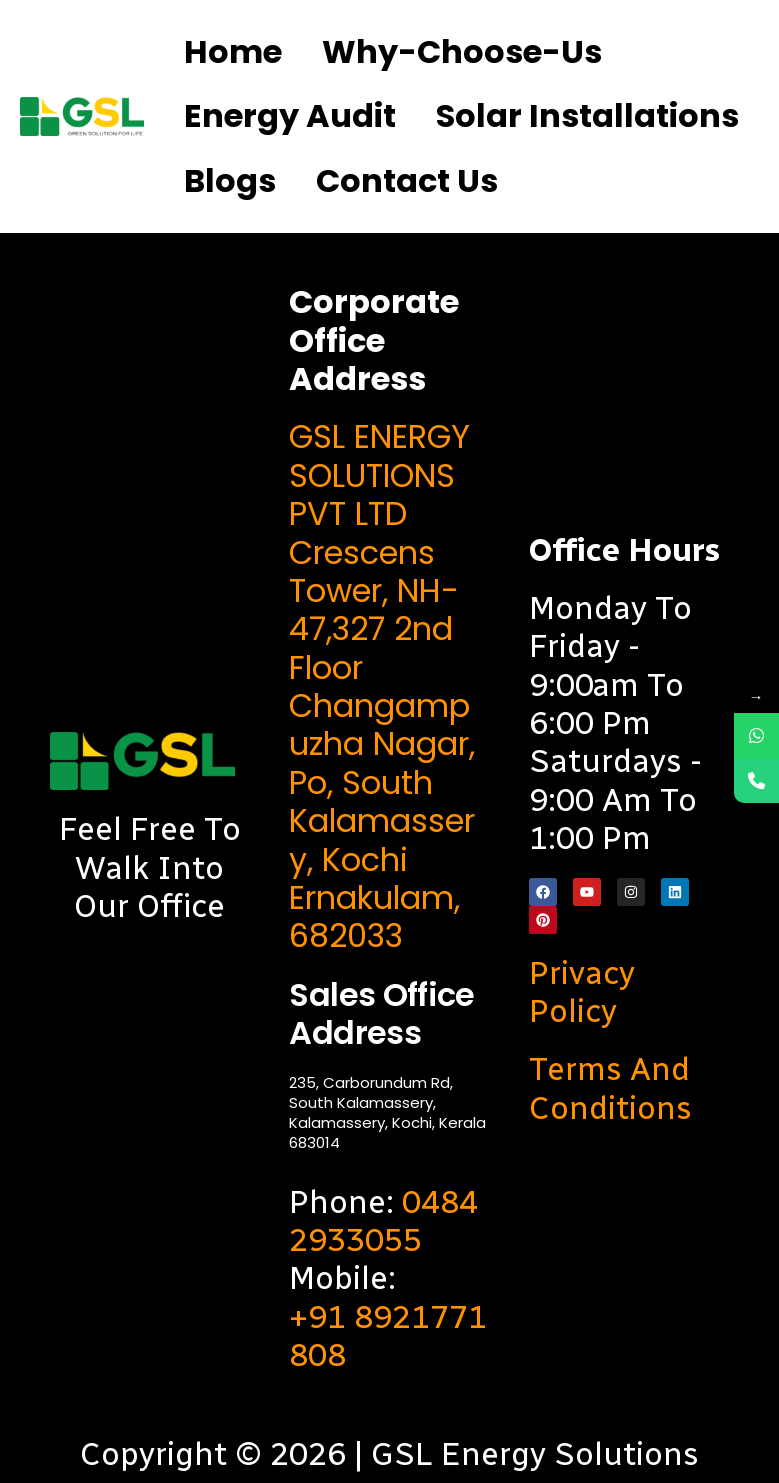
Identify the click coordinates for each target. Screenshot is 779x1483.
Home (233, 51)
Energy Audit (290, 115)
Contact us (407, 180)
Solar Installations (587, 115)
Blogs (230, 180)
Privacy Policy (582, 992)
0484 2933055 (383, 1221)
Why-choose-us (462, 51)
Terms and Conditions (610, 1088)
